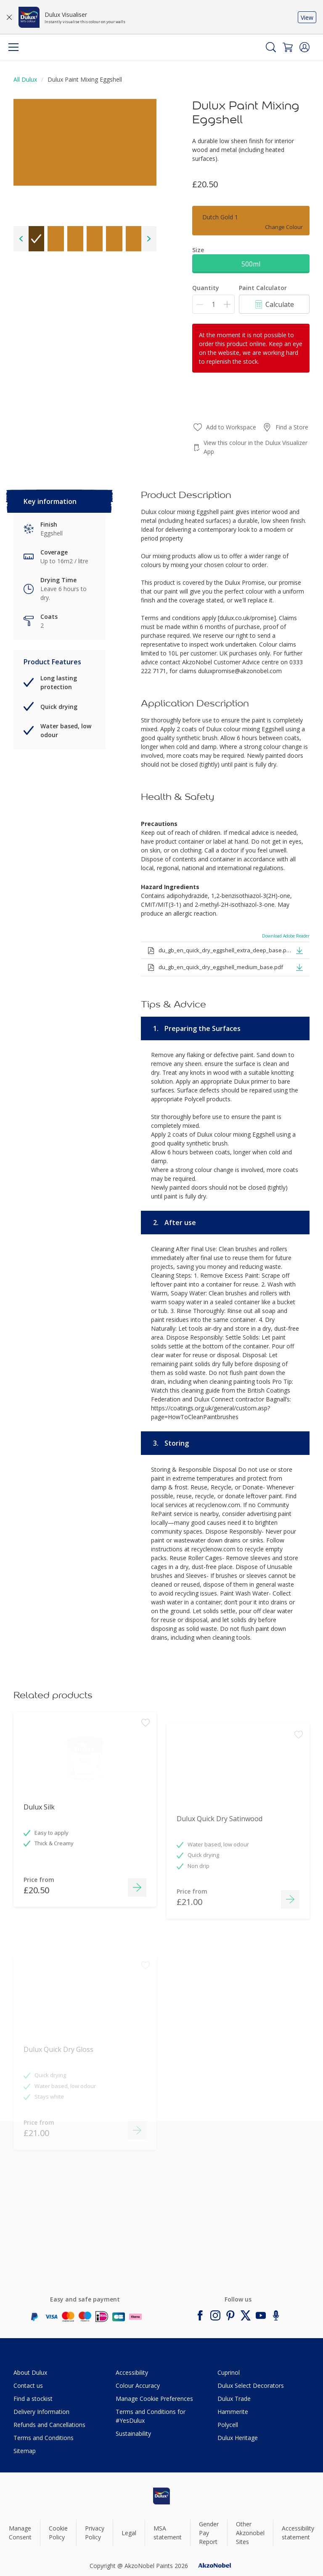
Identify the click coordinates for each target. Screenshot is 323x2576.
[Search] (271, 47)
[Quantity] (213, 304)
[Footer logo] (161, 2496)
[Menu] (13, 47)
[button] (304, 47)
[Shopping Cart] (288, 47)
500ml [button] (250, 264)
